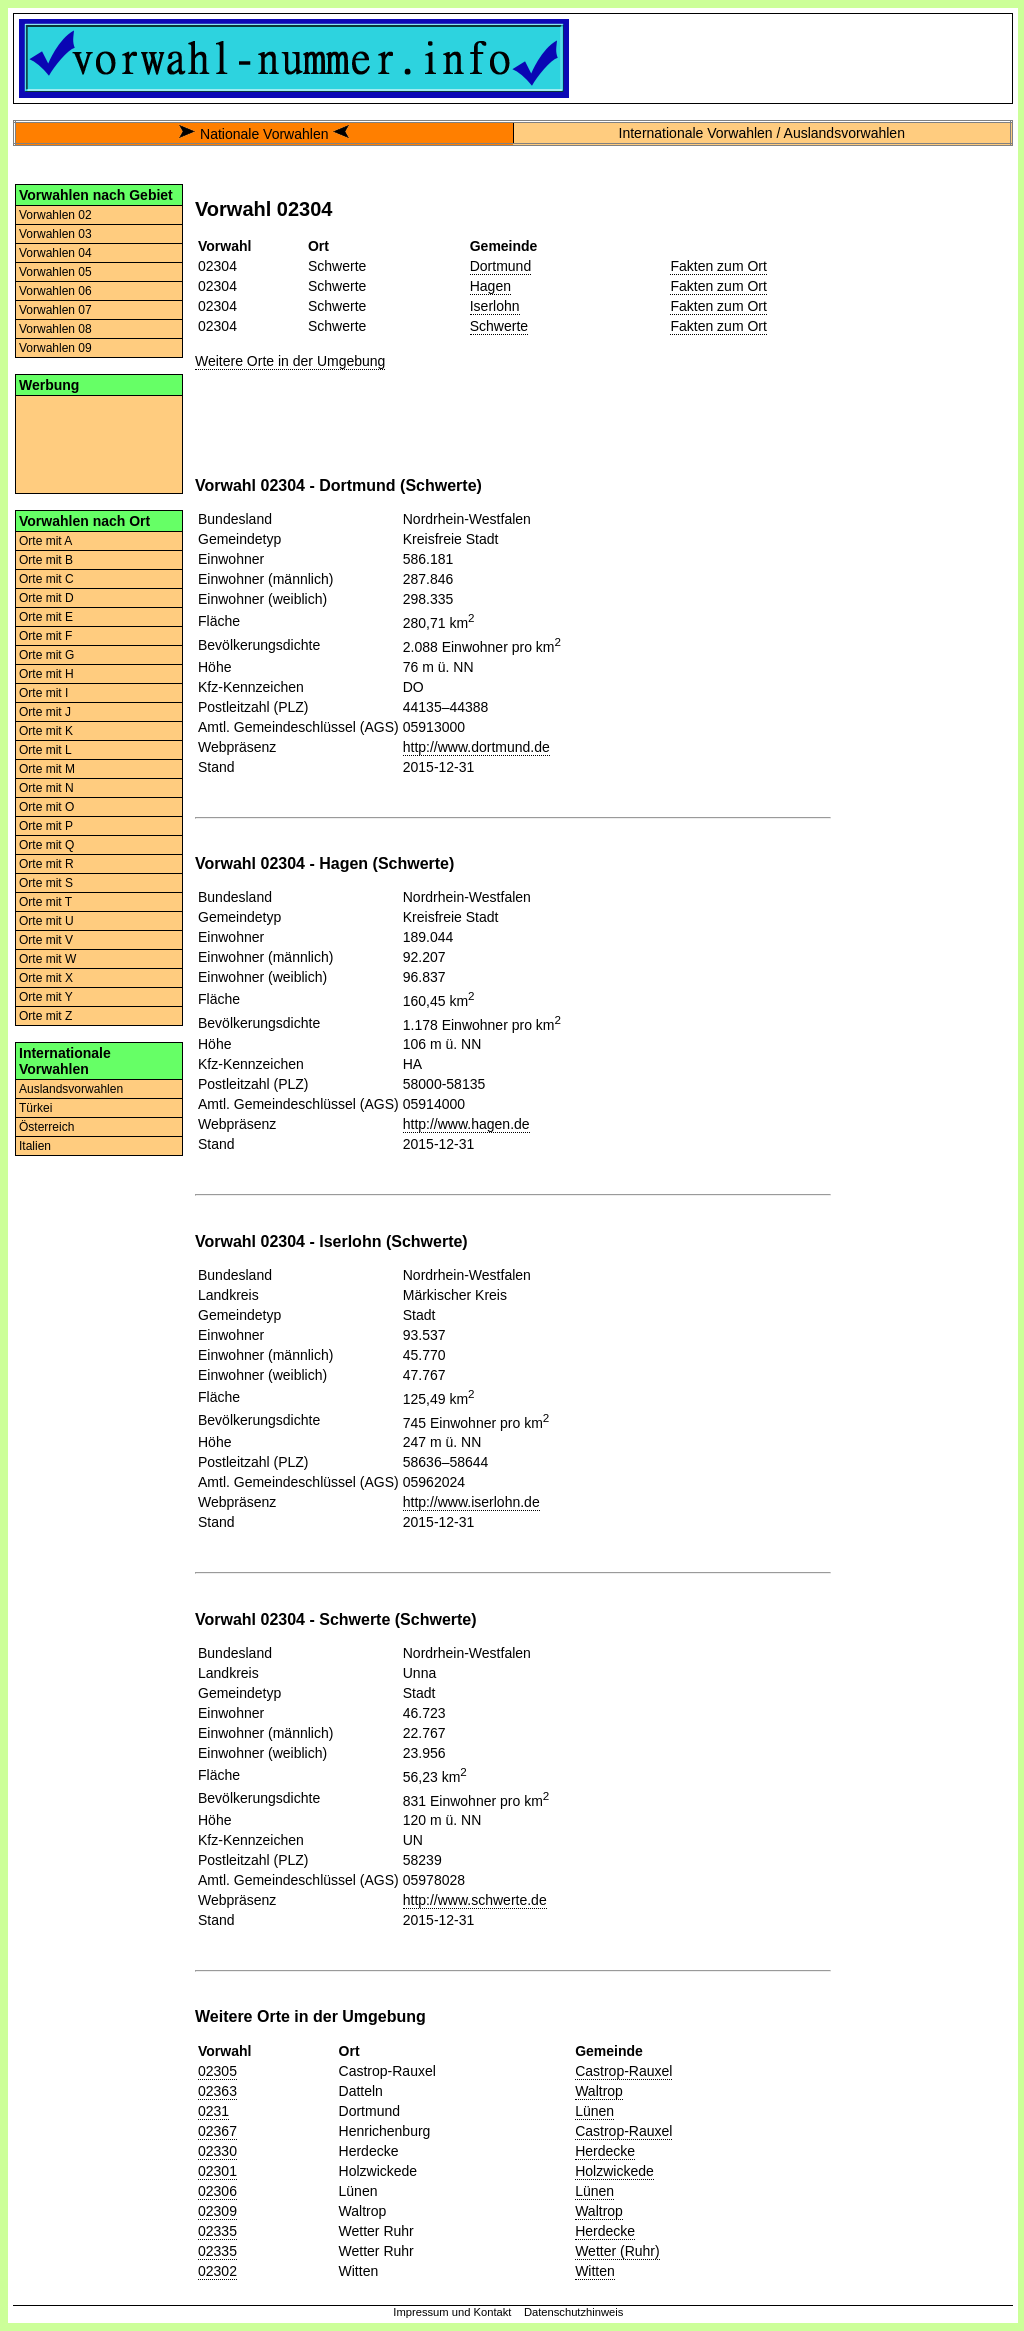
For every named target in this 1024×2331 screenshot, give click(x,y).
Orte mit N (46, 788)
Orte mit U (46, 921)
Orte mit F (45, 636)
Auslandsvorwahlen (71, 1089)
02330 (217, 2151)
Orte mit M (47, 769)
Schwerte (499, 326)
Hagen (490, 286)
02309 (217, 2211)
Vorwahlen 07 (55, 310)
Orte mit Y (46, 997)
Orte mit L (45, 750)
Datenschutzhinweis (574, 2312)
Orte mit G (46, 655)
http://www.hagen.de (466, 1124)
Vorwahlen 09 (55, 348)
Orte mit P (46, 826)
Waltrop (599, 2091)
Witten (595, 2271)
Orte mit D (46, 598)
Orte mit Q (46, 845)
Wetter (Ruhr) (617, 2251)
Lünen (594, 2111)
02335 (217, 2231)
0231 (213, 2111)
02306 (217, 2191)
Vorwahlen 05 (55, 272)
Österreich (46, 1127)
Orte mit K (46, 731)
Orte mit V (46, 940)
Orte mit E (46, 617)
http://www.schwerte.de (475, 1900)
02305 (217, 2071)
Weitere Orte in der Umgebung (290, 361)
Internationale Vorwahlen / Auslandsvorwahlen (762, 133)
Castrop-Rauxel (623, 2071)
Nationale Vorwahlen (264, 134)
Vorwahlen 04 (55, 253)
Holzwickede (614, 2171)
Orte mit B (46, 560)
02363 (217, 2091)
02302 (217, 2271)
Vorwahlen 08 (55, 329)
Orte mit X (46, 978)
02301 (217, 2171)
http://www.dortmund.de (476, 747)
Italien (35, 1146)
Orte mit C (46, 579)
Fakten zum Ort (718, 266)
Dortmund (500, 266)
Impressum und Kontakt (452, 2312)
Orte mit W (47, 959)
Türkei (35, 1108)
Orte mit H (46, 674)
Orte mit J (45, 712)
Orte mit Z (45, 1016)
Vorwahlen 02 (55, 215)
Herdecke (605, 2151)
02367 (217, 2131)
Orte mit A (45, 541)
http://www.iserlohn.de (471, 1502)
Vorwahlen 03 (55, 234)
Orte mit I (43, 693)
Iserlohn (495, 306)
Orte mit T (45, 902)
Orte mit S (46, 883)
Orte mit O (46, 807)
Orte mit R (46, 864)
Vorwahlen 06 (55, 291)
